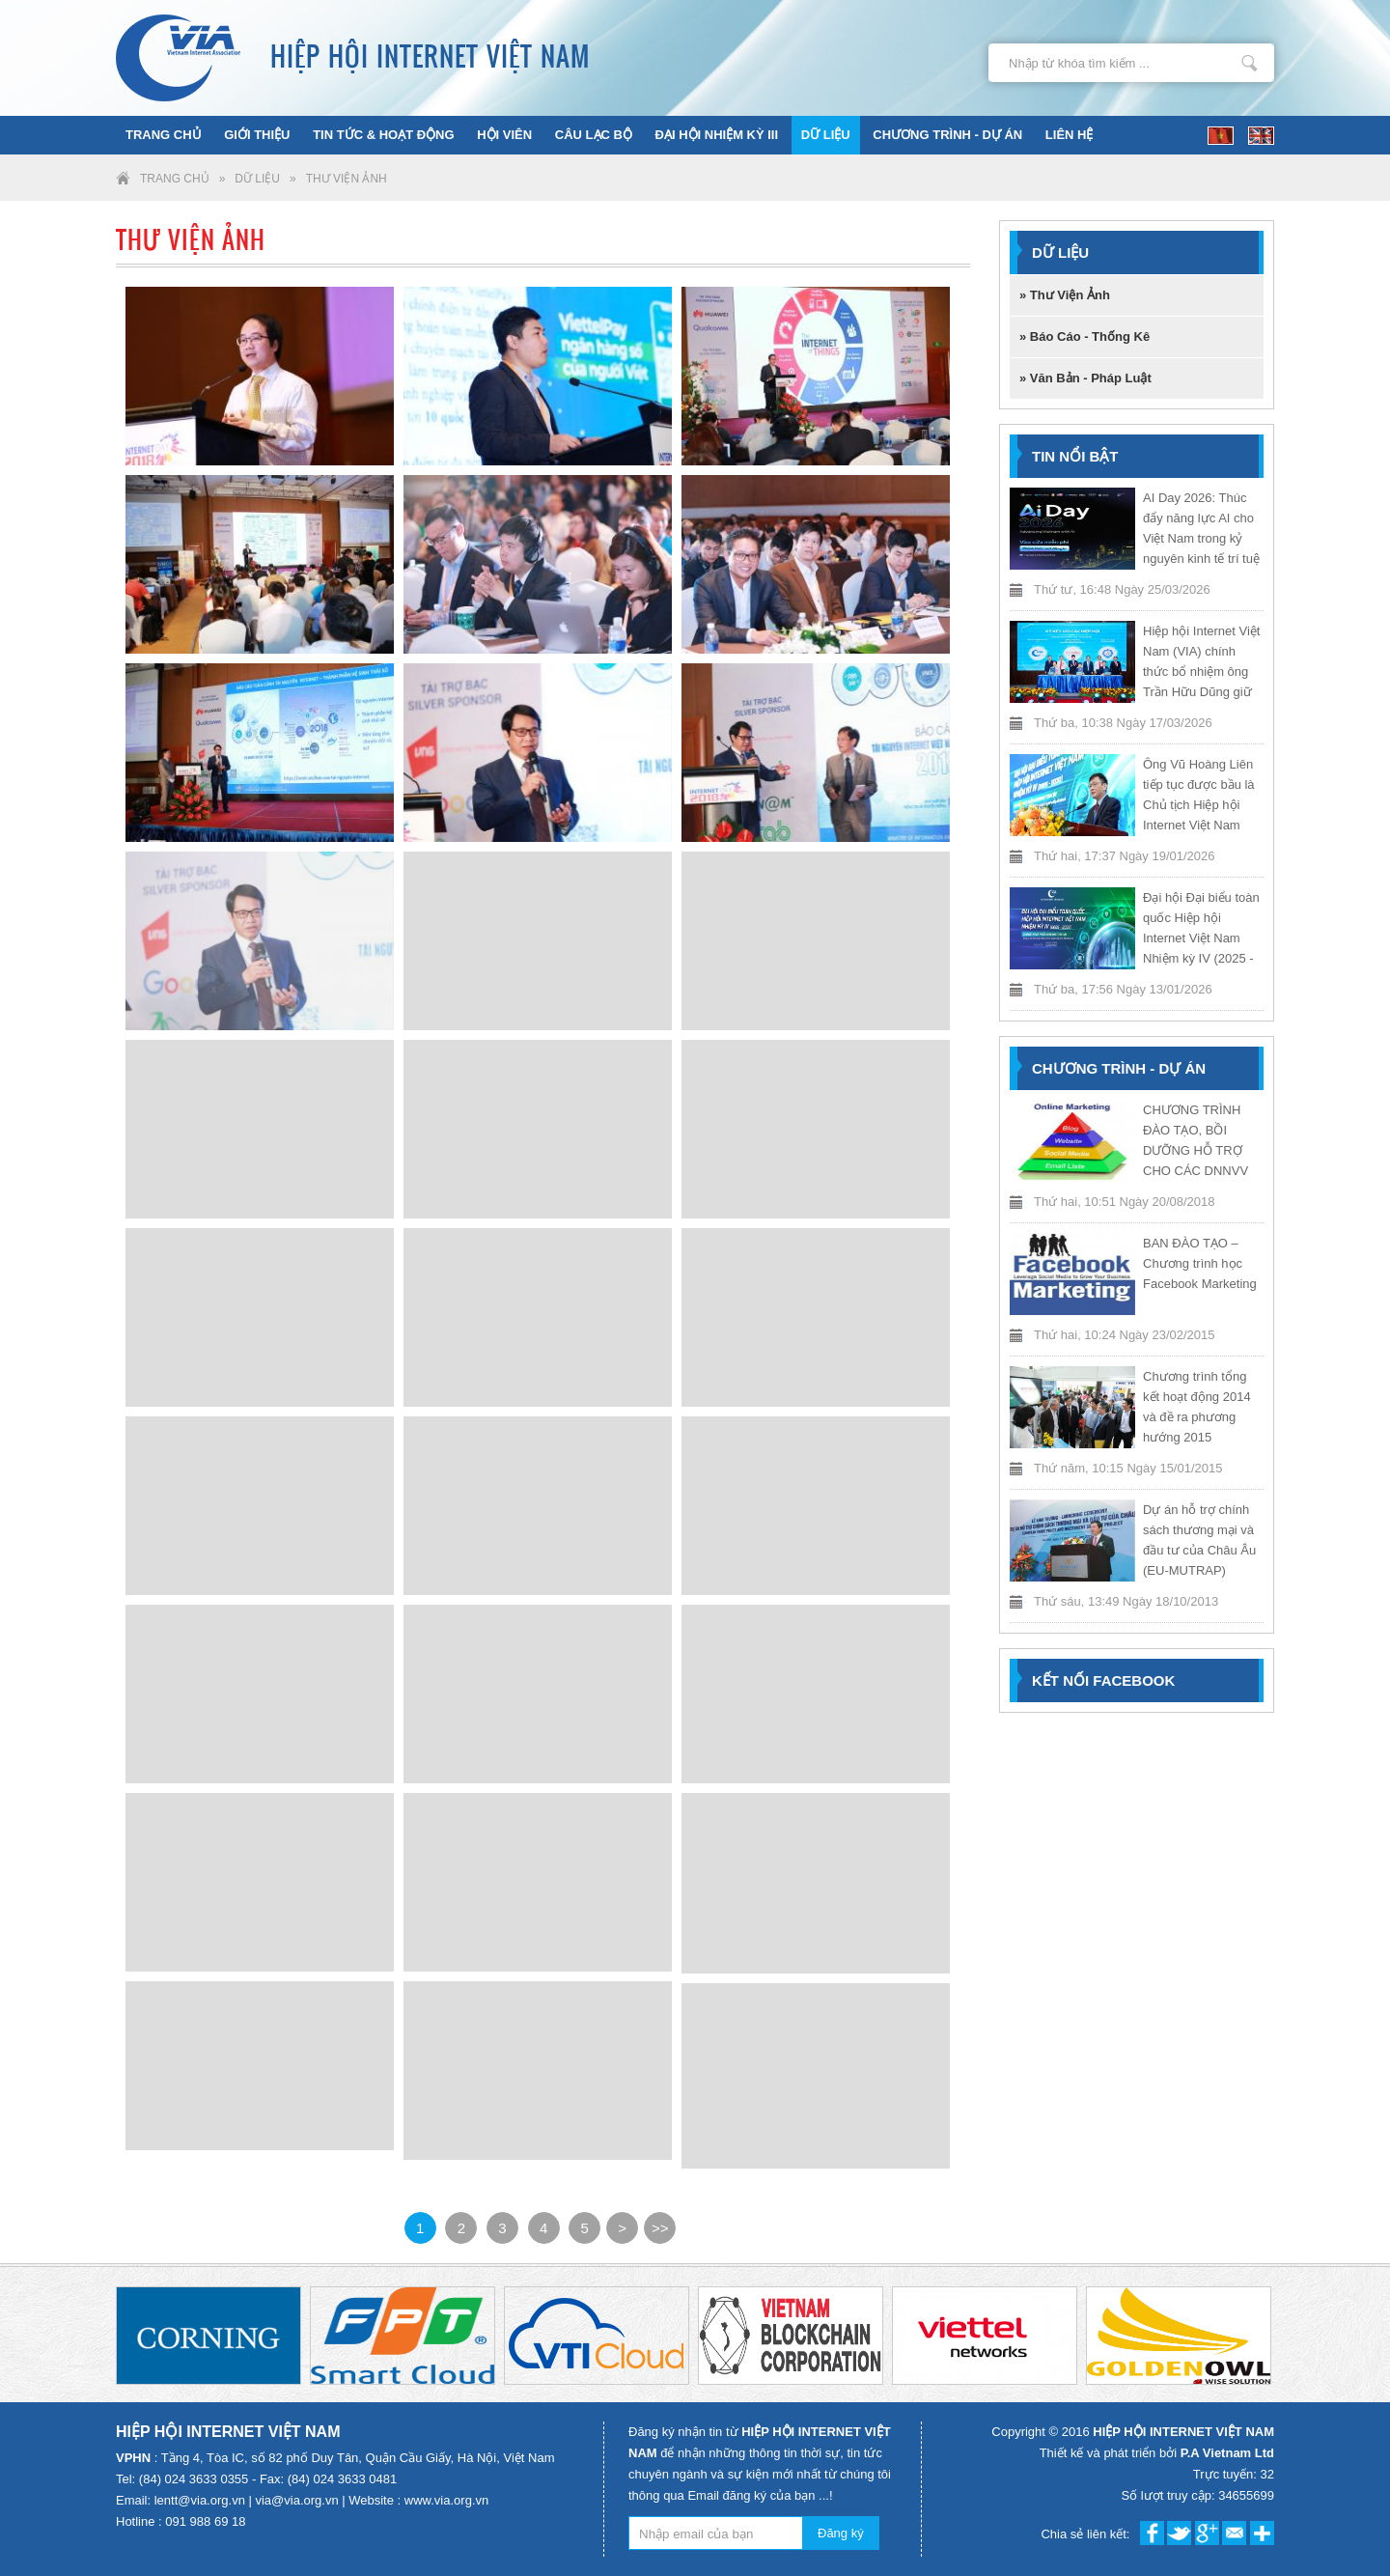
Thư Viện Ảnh (346, 178)
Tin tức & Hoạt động (383, 134)
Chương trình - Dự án (947, 134)
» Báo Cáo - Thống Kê (1084, 336)
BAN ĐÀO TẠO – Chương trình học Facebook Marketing (1200, 1263)
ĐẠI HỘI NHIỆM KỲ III (717, 134)
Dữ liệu (825, 134)
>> (660, 2228)
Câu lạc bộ (593, 134)
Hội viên (504, 134)
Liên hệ (1069, 134)
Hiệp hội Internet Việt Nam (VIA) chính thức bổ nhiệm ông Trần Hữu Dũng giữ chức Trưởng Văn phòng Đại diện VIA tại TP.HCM (1201, 692)
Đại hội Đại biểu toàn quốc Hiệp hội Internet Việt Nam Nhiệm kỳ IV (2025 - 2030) (1201, 938)
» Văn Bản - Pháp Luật (1085, 378)
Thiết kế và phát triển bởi (1157, 2453)
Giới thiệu (257, 134)
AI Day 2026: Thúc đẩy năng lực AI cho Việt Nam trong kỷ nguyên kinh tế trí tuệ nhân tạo (1201, 538)
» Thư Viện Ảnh (1064, 295)
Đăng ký (841, 2533)
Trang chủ (163, 134)
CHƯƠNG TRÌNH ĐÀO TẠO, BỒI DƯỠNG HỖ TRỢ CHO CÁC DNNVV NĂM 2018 (1195, 1150)
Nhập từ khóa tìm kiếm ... (1249, 62)
